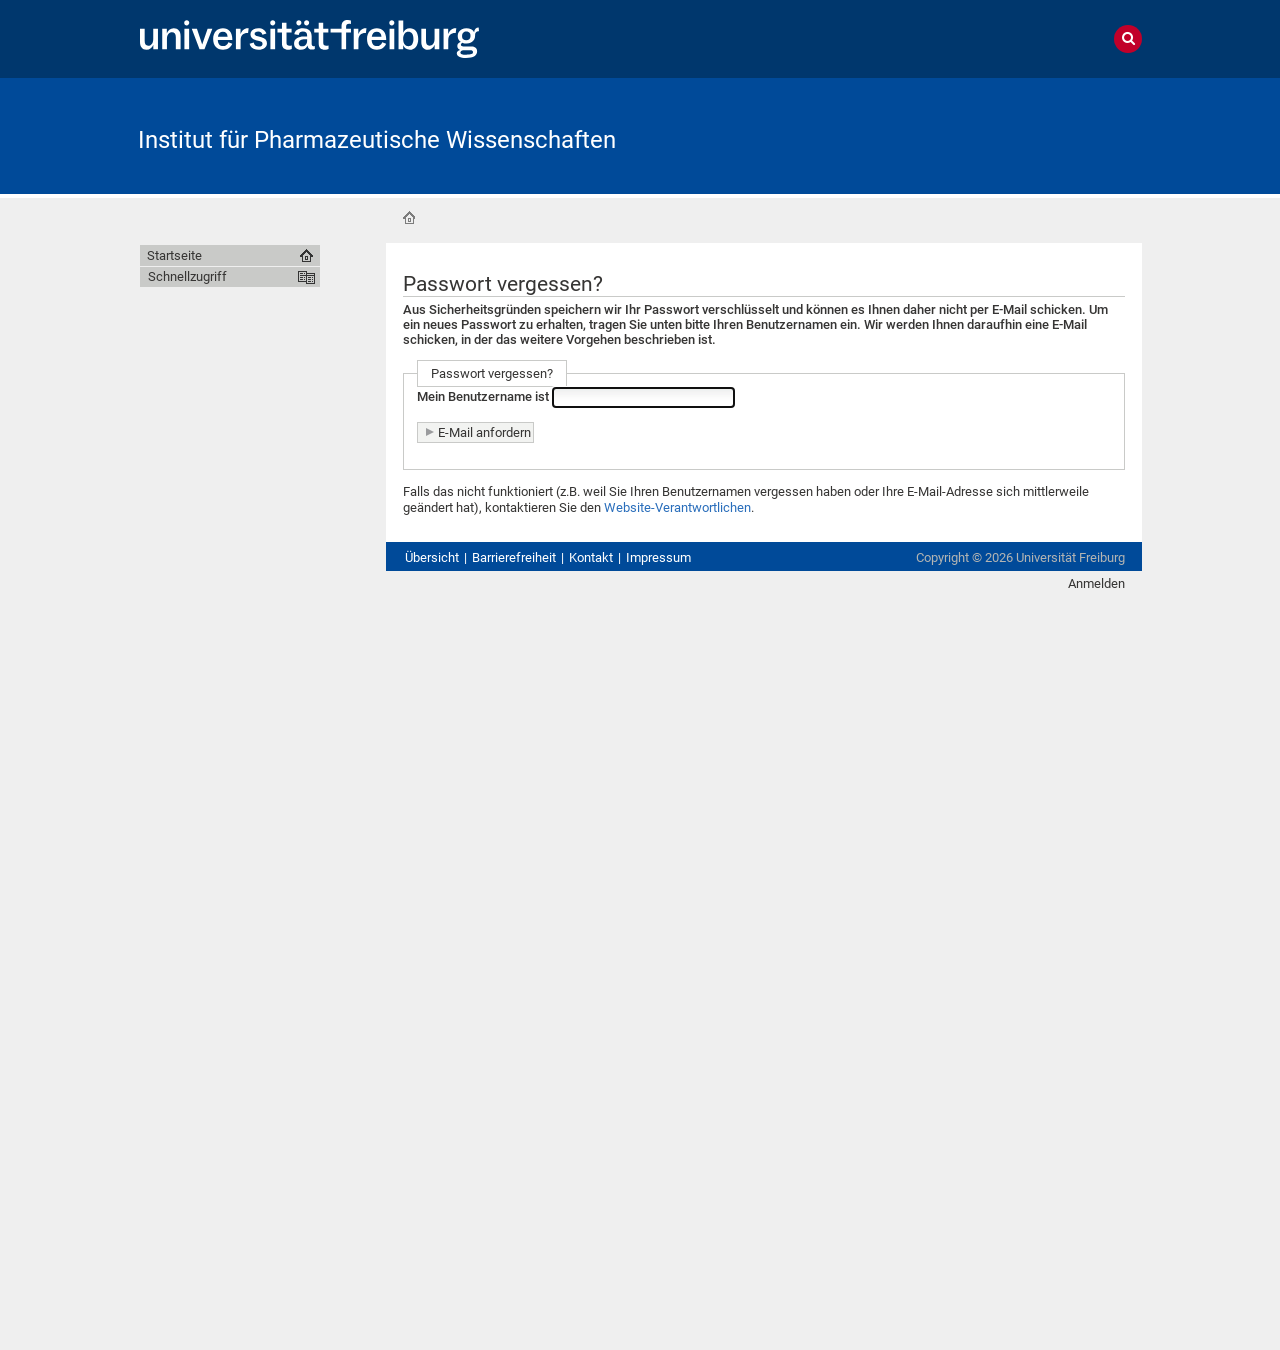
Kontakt (591, 557)
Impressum (658, 557)
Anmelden (1096, 583)
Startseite (409, 218)
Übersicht (432, 557)
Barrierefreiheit (514, 557)
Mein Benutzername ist (483, 396)
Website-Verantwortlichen (677, 507)
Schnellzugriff (187, 276)
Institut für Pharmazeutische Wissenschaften (377, 140)
